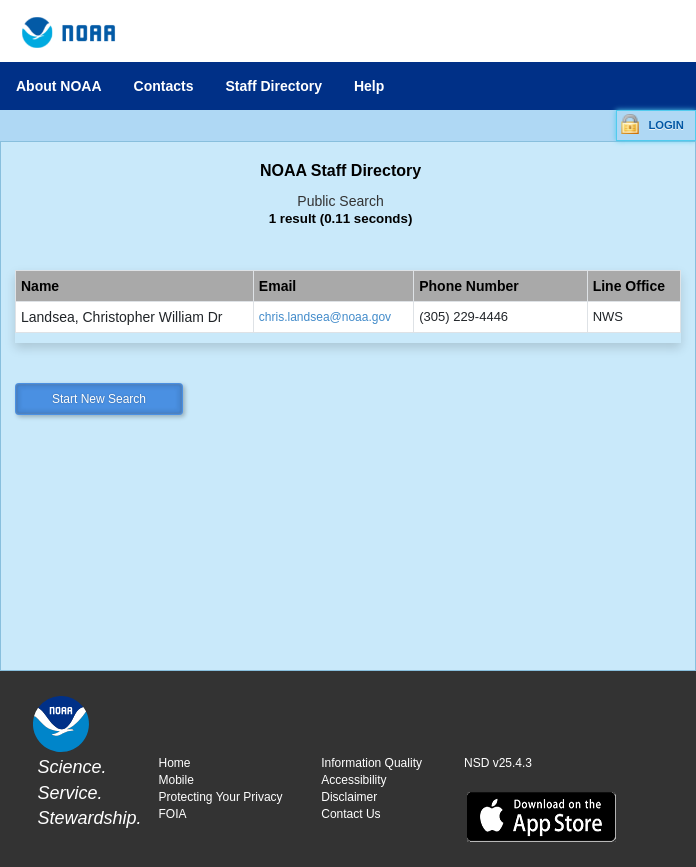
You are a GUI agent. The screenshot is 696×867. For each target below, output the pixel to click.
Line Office (629, 286)
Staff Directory (273, 86)
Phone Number (469, 286)
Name (40, 286)
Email (277, 286)
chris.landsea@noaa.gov (325, 317)
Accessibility (353, 780)
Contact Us (350, 814)
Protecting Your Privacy (221, 797)
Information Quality (371, 763)
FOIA (173, 814)
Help (369, 86)
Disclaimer (349, 797)
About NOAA (59, 86)
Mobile (176, 780)
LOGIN (665, 125)
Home (175, 763)
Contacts (164, 86)
